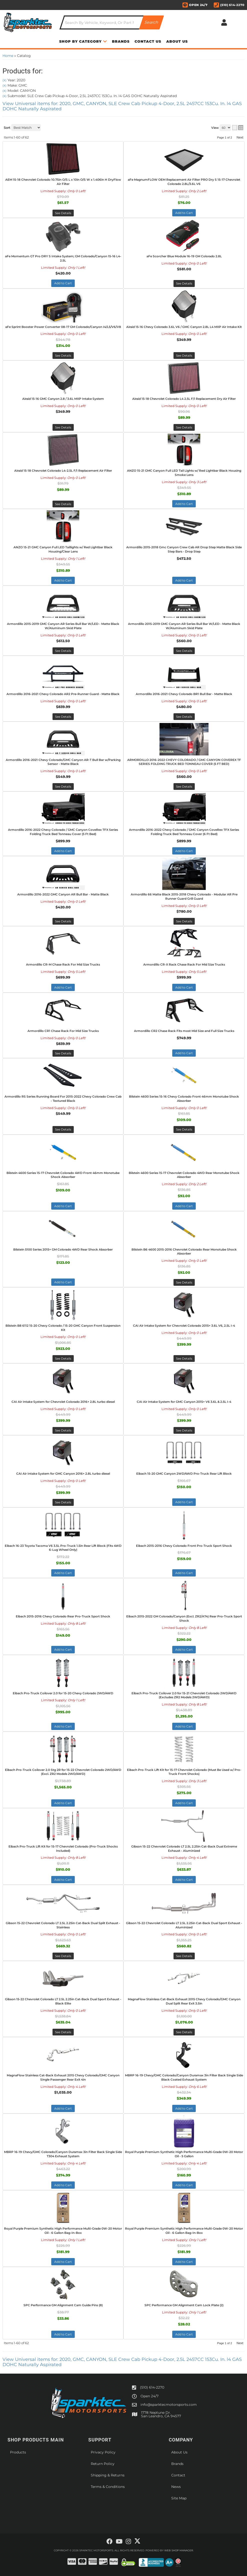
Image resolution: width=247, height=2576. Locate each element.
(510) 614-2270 (152, 2387)
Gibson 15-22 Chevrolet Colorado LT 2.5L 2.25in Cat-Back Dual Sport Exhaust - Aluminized (184, 1925)
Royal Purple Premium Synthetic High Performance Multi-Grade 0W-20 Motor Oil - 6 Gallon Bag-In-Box (63, 2231)
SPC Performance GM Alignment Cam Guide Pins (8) (63, 2305)
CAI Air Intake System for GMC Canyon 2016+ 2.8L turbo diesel (63, 1473)
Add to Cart (184, 1502)
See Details (63, 1358)
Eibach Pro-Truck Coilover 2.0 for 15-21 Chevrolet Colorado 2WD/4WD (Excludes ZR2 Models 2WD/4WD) (184, 1695)
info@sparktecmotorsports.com (168, 2404)
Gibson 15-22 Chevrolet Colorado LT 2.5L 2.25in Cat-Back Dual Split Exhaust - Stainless (63, 1925)
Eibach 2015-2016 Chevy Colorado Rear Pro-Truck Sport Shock (63, 1616)
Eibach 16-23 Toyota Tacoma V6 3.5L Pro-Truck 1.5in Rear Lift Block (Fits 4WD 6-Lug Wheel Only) (63, 1548)
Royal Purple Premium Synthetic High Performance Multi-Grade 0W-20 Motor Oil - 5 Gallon (184, 2154)
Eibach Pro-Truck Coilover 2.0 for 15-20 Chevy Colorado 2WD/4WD (63, 1693)
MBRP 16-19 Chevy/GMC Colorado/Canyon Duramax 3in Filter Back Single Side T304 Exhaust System (63, 2154)
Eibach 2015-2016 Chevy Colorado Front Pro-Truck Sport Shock (184, 1546)
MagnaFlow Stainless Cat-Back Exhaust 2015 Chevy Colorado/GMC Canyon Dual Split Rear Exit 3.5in (184, 2001)
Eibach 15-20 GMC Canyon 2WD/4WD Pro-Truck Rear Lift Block (184, 1473)
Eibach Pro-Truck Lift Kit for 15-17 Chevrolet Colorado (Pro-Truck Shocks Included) (63, 1849)
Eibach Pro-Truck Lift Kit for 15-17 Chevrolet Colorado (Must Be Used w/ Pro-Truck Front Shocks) (184, 1772)
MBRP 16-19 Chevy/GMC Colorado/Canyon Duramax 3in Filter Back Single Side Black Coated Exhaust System (184, 2077)
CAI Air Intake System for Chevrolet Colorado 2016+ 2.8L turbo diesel (63, 1402)
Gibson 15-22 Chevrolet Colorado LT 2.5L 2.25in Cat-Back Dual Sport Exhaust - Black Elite (63, 2001)
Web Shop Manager (178, 2550)
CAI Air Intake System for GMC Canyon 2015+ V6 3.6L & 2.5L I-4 (184, 1402)
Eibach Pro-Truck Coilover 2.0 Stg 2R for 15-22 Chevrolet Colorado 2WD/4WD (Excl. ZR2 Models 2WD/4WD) (63, 1772)
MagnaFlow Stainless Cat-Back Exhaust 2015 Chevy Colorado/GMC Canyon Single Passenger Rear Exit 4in (63, 2077)
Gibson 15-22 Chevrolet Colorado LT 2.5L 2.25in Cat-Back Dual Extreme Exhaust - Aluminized (184, 1849)
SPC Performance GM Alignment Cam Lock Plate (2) (184, 2305)
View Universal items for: (122, 2362)
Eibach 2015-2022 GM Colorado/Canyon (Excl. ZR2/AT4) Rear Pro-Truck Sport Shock (184, 1618)
